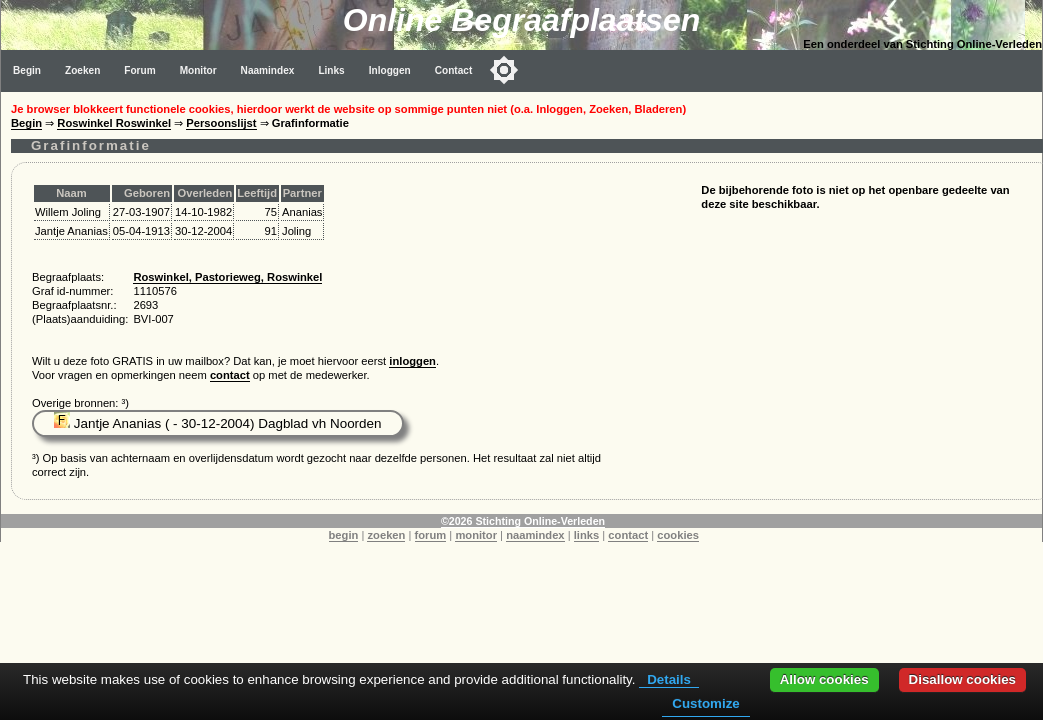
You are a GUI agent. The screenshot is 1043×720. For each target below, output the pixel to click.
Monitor (198, 70)
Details (669, 679)
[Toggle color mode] (504, 70)
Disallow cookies (962, 679)
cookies (678, 535)
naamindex (535, 535)
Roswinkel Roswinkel (114, 123)
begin (344, 535)
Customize (705, 703)
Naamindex (268, 70)
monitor (476, 535)
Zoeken (82, 70)
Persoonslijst (221, 123)
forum (431, 535)
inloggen (412, 361)
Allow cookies (824, 679)
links (587, 535)
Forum (139, 70)
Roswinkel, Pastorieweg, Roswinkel (227, 277)
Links (331, 70)
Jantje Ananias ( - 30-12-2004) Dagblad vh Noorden (218, 423)
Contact (454, 70)
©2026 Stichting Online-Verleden (523, 521)
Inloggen (390, 70)
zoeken (386, 535)
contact (230, 375)
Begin (27, 70)
